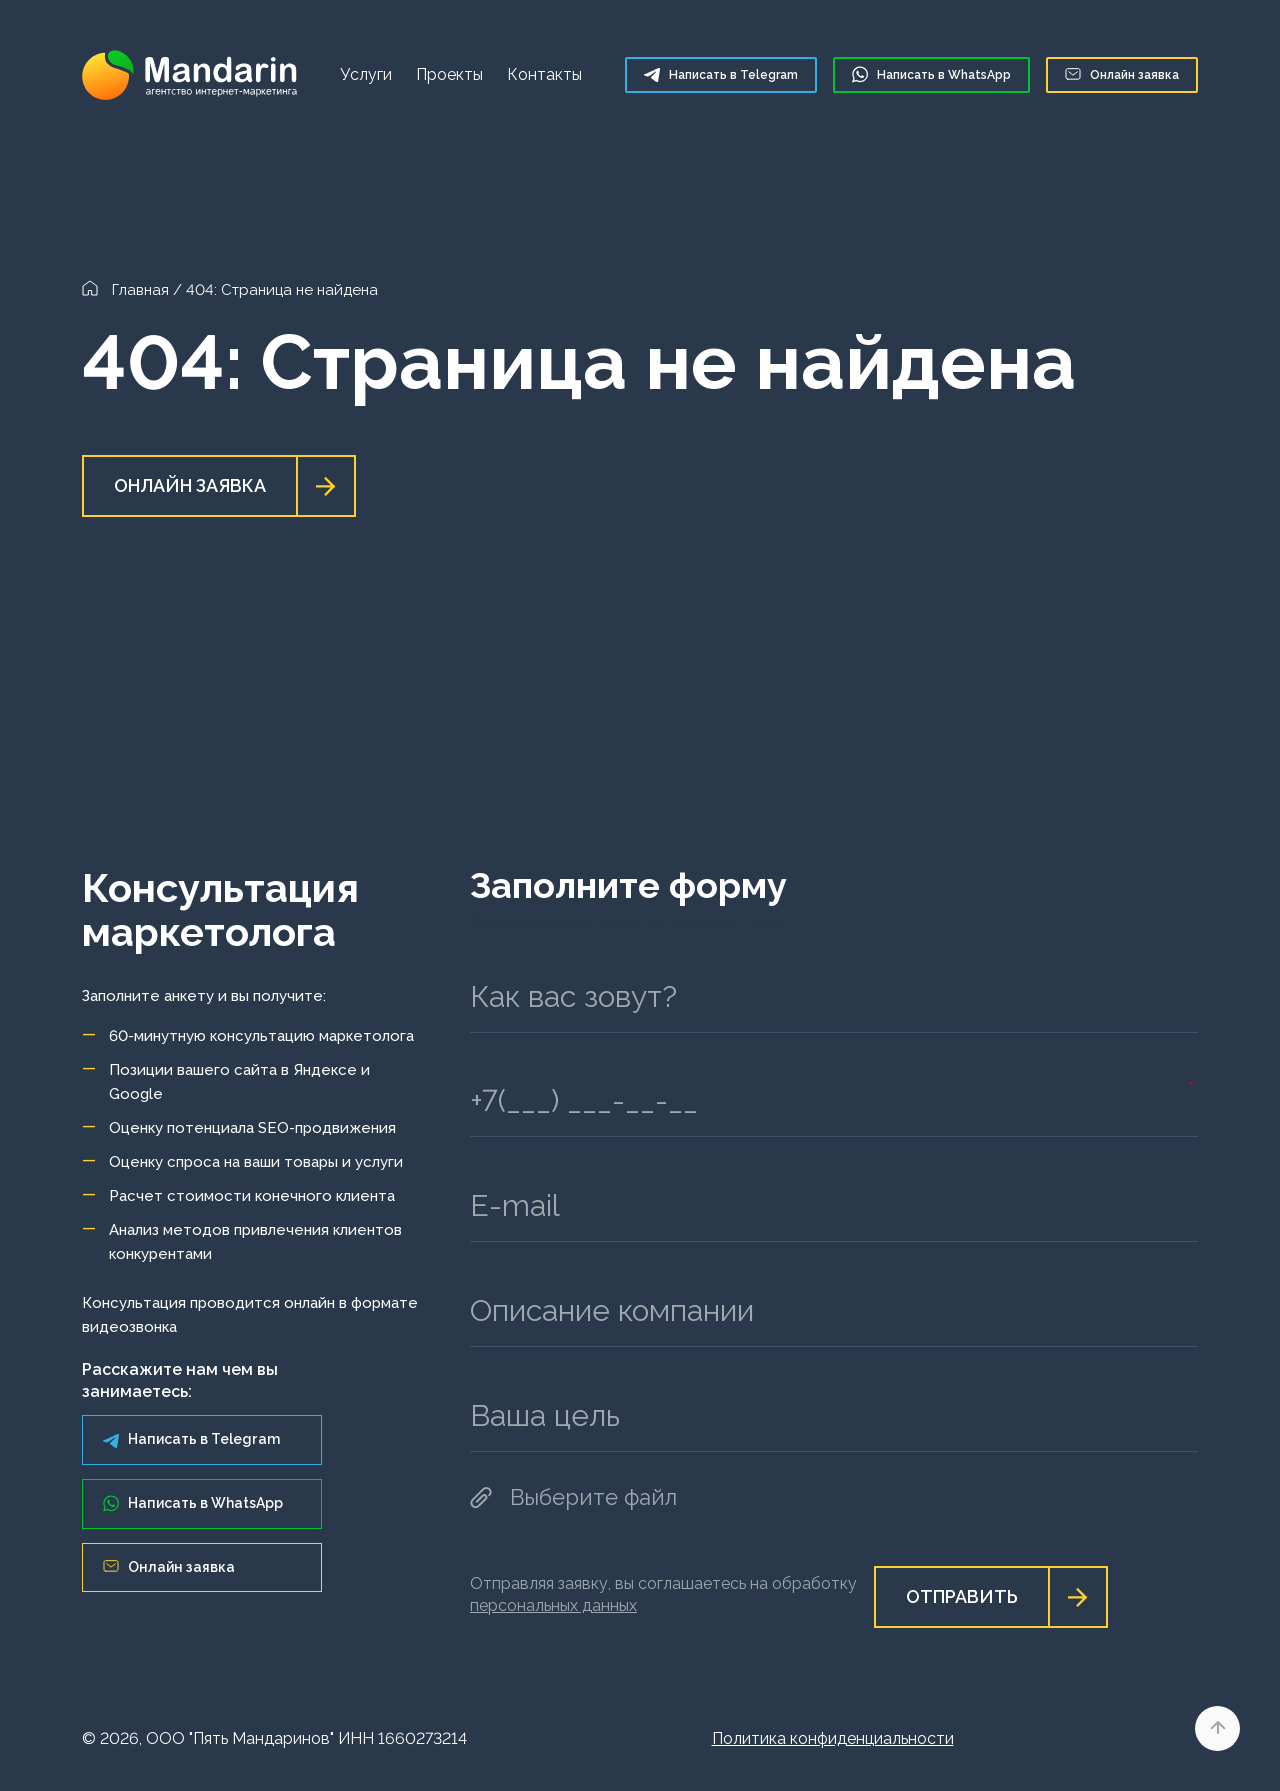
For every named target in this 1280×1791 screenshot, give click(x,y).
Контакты (544, 74)
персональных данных (553, 1605)
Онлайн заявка (1122, 75)
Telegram (721, 74)
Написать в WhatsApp (193, 1503)
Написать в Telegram (191, 1439)
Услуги (366, 74)
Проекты (449, 74)
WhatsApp (931, 74)
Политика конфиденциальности (833, 1738)
